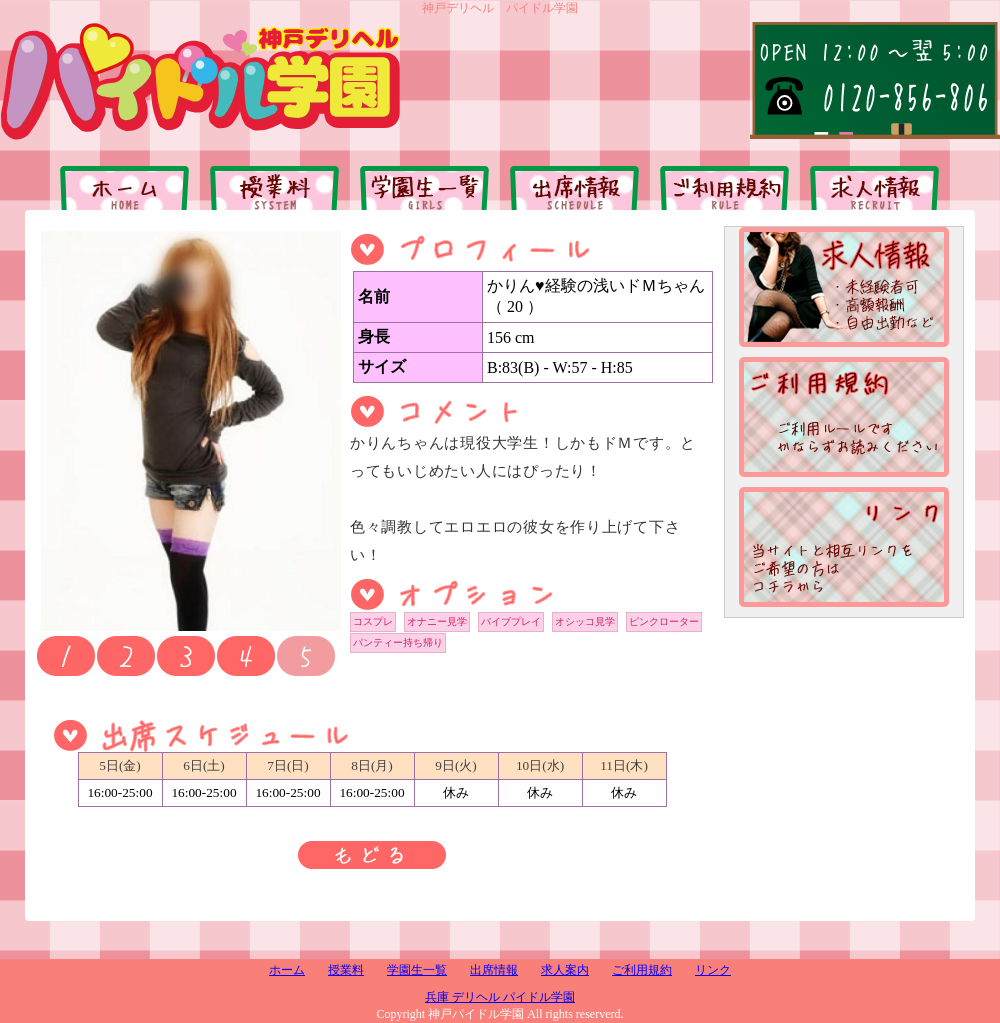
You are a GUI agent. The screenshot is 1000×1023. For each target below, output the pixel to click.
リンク (713, 970)
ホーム (287, 970)
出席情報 (494, 970)
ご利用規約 (642, 970)
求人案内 (565, 970)
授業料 (346, 970)
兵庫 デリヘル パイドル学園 (500, 997)
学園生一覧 (417, 970)
